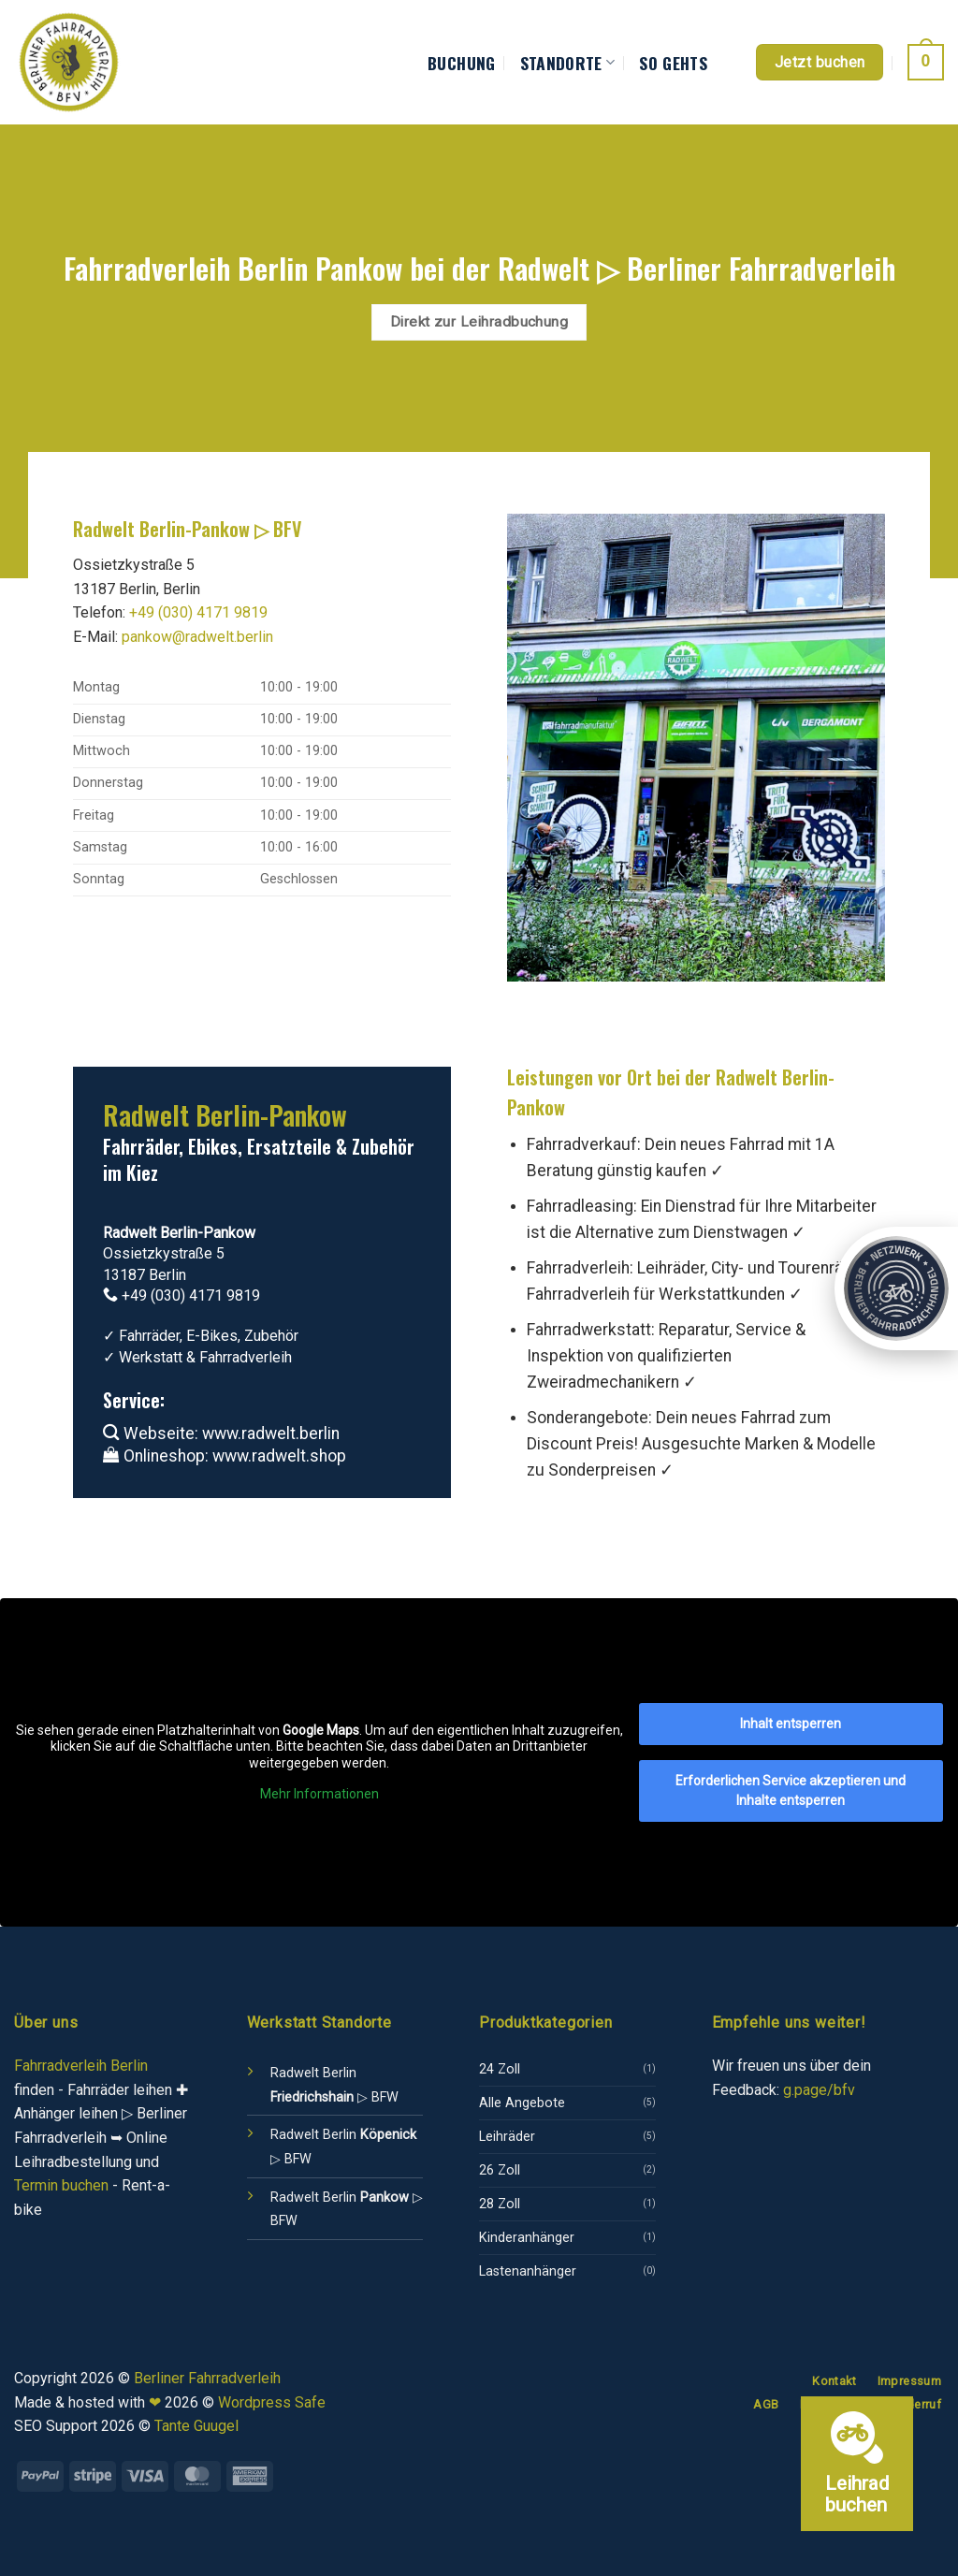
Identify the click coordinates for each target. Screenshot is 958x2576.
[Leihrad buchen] (857, 2463)
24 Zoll (499, 2069)
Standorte (568, 63)
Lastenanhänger (527, 2271)
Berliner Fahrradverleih (207, 2378)
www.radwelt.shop (279, 1456)
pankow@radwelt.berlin (197, 637)
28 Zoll (499, 2204)
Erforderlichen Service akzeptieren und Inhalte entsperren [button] (790, 1790)
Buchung (461, 63)
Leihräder (507, 2137)
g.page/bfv (819, 2090)
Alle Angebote (522, 2103)
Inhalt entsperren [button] (790, 1723)
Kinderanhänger (526, 2238)
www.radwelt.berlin (271, 1433)
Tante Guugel (196, 2426)
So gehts (673, 63)
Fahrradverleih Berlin (81, 2065)
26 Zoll (499, 2170)
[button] (925, 62)
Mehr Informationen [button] (319, 1793)
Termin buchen (61, 2185)
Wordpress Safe (272, 2402)
